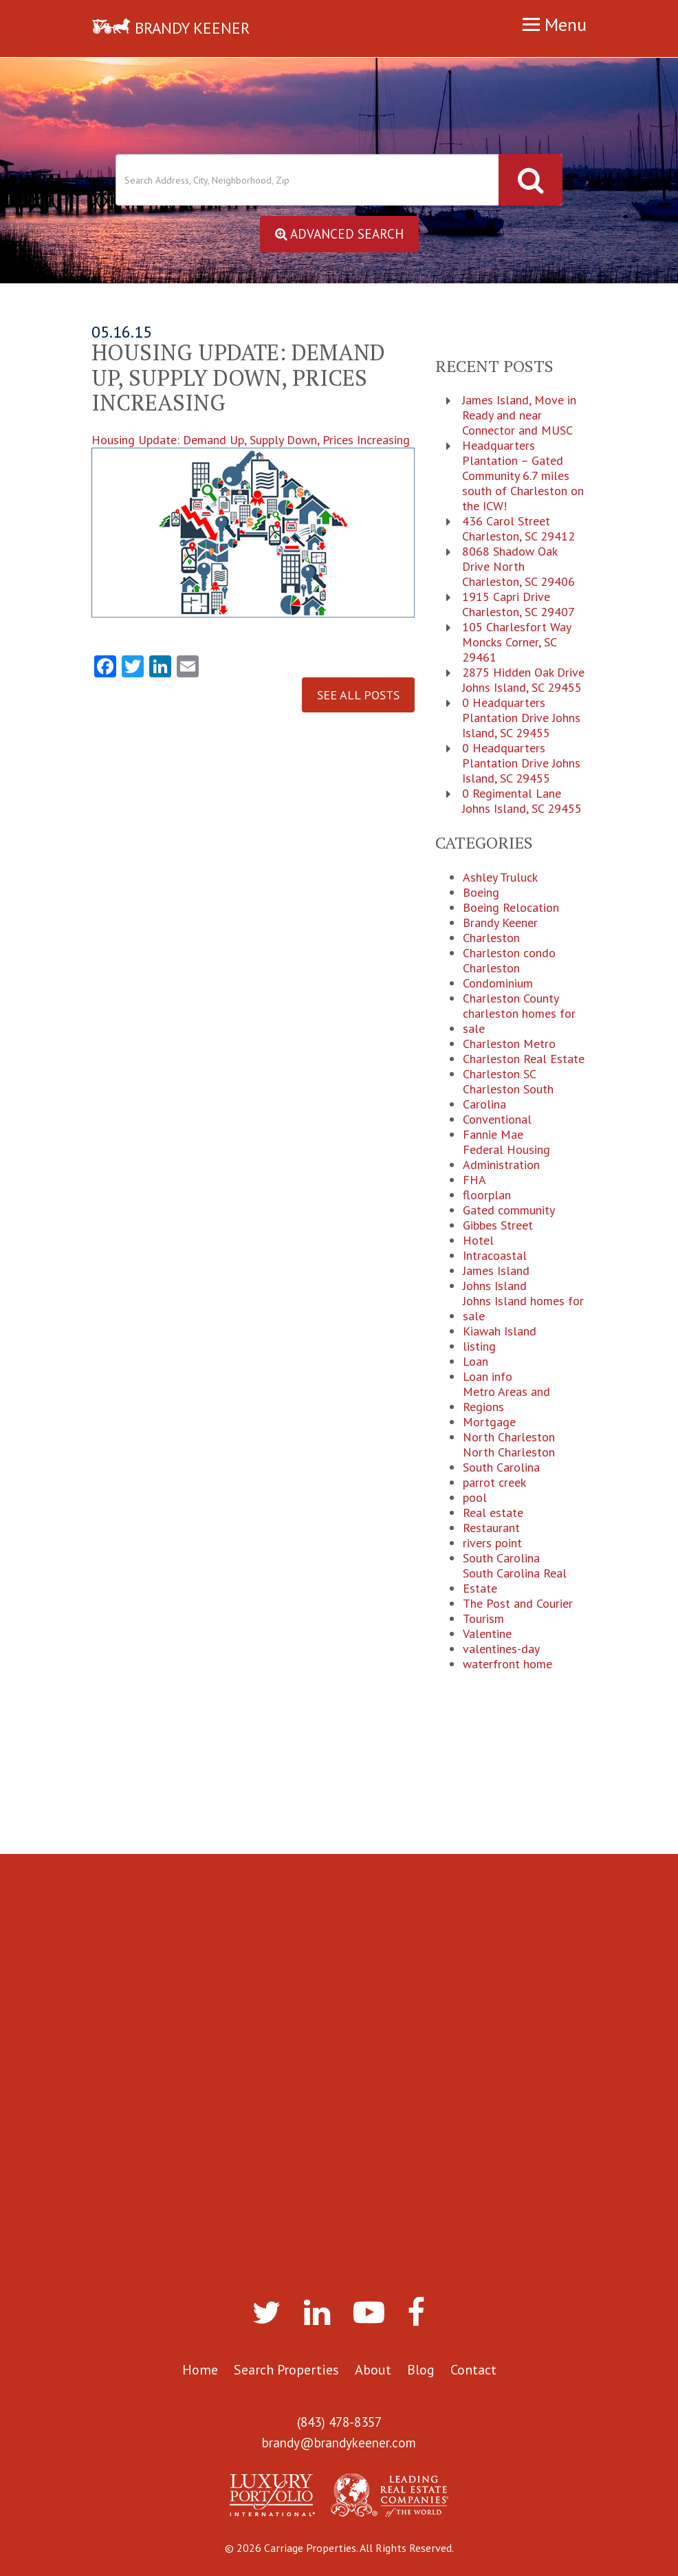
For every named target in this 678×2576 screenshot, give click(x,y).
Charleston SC (499, 1074)
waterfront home (507, 1664)
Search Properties (286, 2370)
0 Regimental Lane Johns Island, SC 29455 (522, 802)
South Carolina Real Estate (515, 1582)
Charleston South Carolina (508, 1097)
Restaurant (491, 1528)
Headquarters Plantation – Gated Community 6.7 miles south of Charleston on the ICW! (523, 477)
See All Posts (358, 695)
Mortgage (489, 1422)
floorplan (487, 1195)
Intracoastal (495, 1256)
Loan (475, 1362)
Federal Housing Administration (506, 1158)
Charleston (491, 938)
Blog (421, 2370)
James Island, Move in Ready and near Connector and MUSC (519, 416)
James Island (496, 1271)
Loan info (487, 1377)
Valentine (487, 1634)
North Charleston (509, 1437)
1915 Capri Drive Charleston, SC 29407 (518, 606)
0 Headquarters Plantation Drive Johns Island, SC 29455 (521, 719)
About (373, 2370)
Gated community (509, 1211)
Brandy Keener (500, 923)
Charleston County (511, 999)
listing (479, 1347)
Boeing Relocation (511, 908)
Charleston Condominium (498, 976)
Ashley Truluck (500, 878)
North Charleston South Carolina (509, 1460)
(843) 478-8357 (339, 2422)
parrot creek (494, 1483)
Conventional (497, 1120)
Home (200, 2370)
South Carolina (501, 1559)
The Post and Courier (518, 1604)
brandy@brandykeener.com (339, 2443)
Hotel (478, 1241)
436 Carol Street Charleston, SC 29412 (518, 530)
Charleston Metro (509, 1044)
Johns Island (495, 1286)
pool (475, 1498)
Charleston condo (509, 953)
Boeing (481, 893)
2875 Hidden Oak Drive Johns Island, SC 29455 (523, 681)
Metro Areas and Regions (506, 1400)
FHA (474, 1180)
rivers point (492, 1543)
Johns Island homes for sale (523, 1309)
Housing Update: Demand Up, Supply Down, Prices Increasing (253, 525)
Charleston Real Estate (523, 1059)
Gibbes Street (498, 1226)
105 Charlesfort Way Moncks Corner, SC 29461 (516, 643)
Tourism (483, 1619)
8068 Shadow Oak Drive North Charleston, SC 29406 (518, 568)
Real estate (493, 1513)
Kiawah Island (499, 1332)
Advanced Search (339, 234)
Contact (473, 2370)
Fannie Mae (493, 1135)
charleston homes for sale (519, 1022)
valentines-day (501, 1649)
